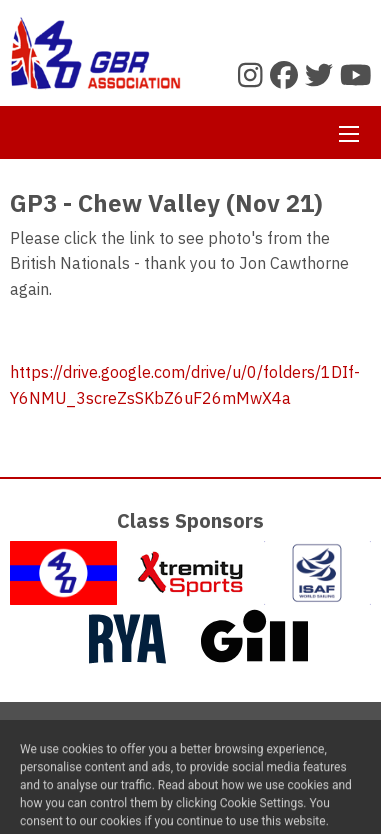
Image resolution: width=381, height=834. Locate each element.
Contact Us (134, 744)
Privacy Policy (237, 744)
